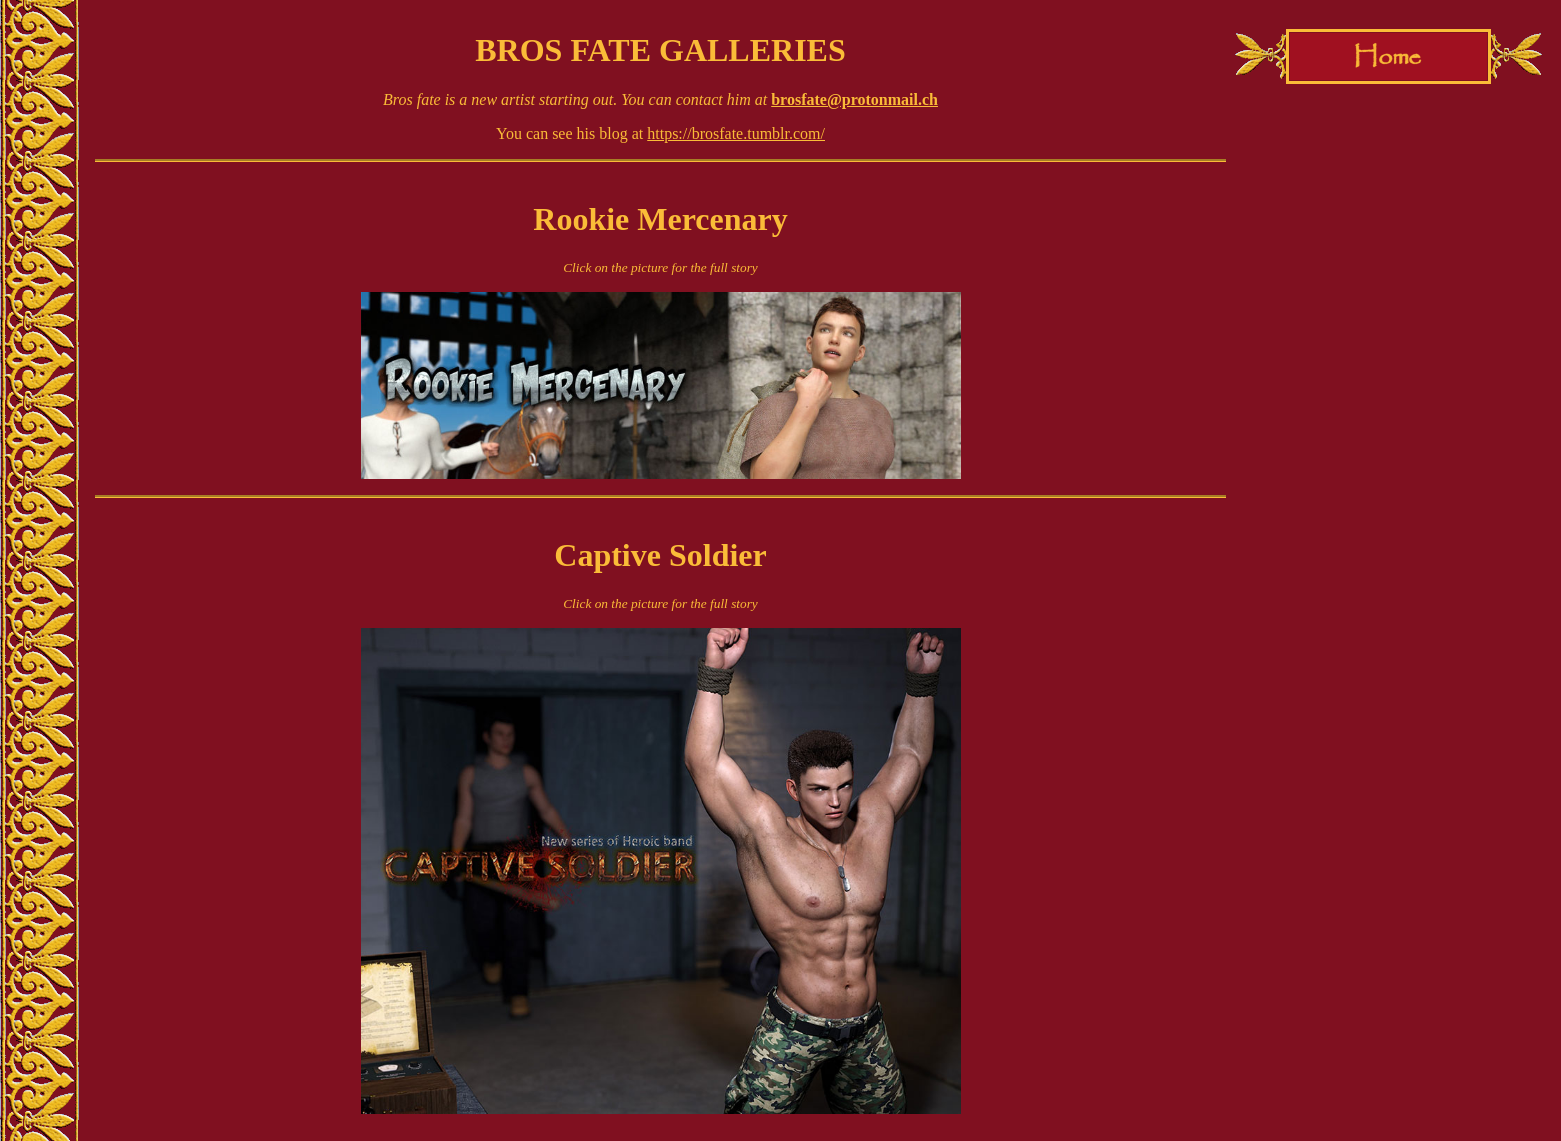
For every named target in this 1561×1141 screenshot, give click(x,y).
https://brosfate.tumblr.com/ (736, 133)
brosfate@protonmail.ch (854, 99)
